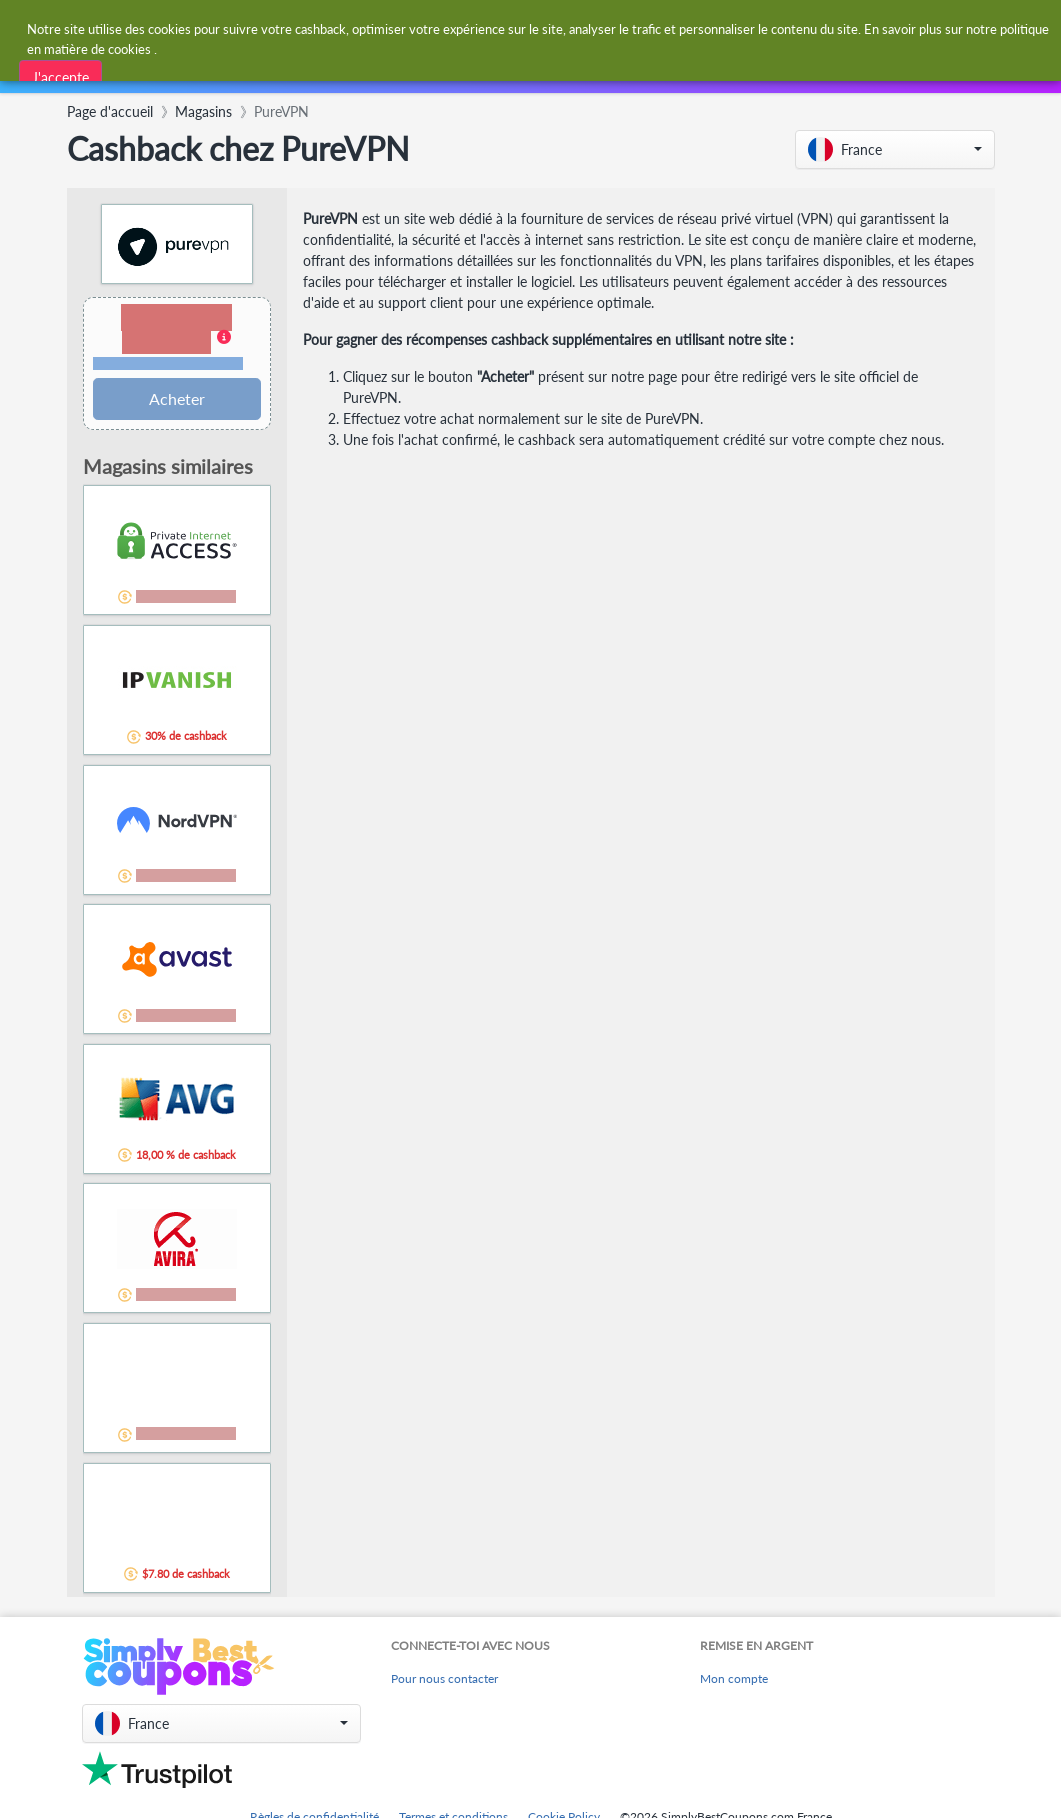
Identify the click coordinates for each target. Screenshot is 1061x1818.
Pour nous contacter (444, 1678)
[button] (895, 149)
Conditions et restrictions (168, 363)
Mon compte (734, 1678)
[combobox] (482, 28)
